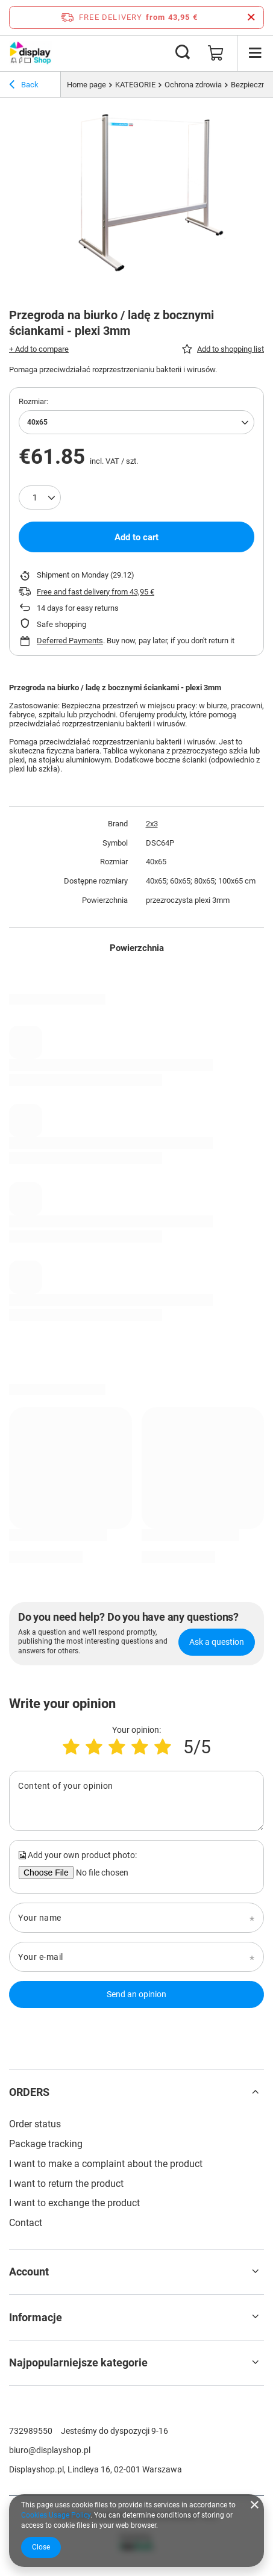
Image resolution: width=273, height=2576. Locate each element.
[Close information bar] (251, 17)
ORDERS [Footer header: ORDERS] (29, 2092)
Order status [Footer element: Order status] (35, 2124)
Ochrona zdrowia (193, 84)
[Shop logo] (30, 53)
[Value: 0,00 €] (216, 53)
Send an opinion (136, 1994)
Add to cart (136, 537)
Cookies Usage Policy (55, 2515)
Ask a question (216, 1642)
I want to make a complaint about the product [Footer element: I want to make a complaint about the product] (105, 2163)
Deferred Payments (70, 640)
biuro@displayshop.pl (49, 2450)
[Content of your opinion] (136, 1801)
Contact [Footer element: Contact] (25, 2222)
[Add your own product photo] (101, 1872)
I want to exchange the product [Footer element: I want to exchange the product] (74, 2203)
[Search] (183, 53)
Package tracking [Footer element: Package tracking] (46, 2144)
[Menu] (255, 53)
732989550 (30, 2431)
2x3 (152, 823)
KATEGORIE (135, 84)
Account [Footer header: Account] (29, 2271)
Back (24, 86)
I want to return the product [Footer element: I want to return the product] (66, 2183)
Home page (86, 84)
